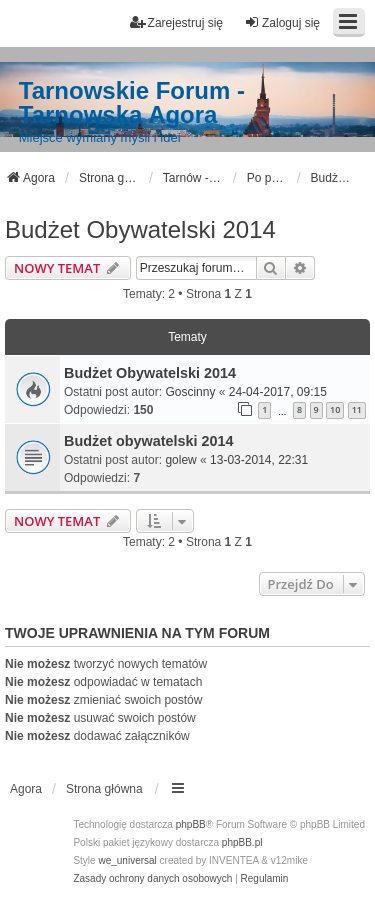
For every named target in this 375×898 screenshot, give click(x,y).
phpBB (191, 824)
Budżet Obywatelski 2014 (140, 229)
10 (335, 409)
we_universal (127, 860)
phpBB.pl (242, 842)
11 (357, 409)
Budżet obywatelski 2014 (149, 441)
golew (180, 460)
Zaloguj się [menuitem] (282, 22)
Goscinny (190, 392)
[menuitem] (152, 879)
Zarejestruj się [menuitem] (176, 22)
